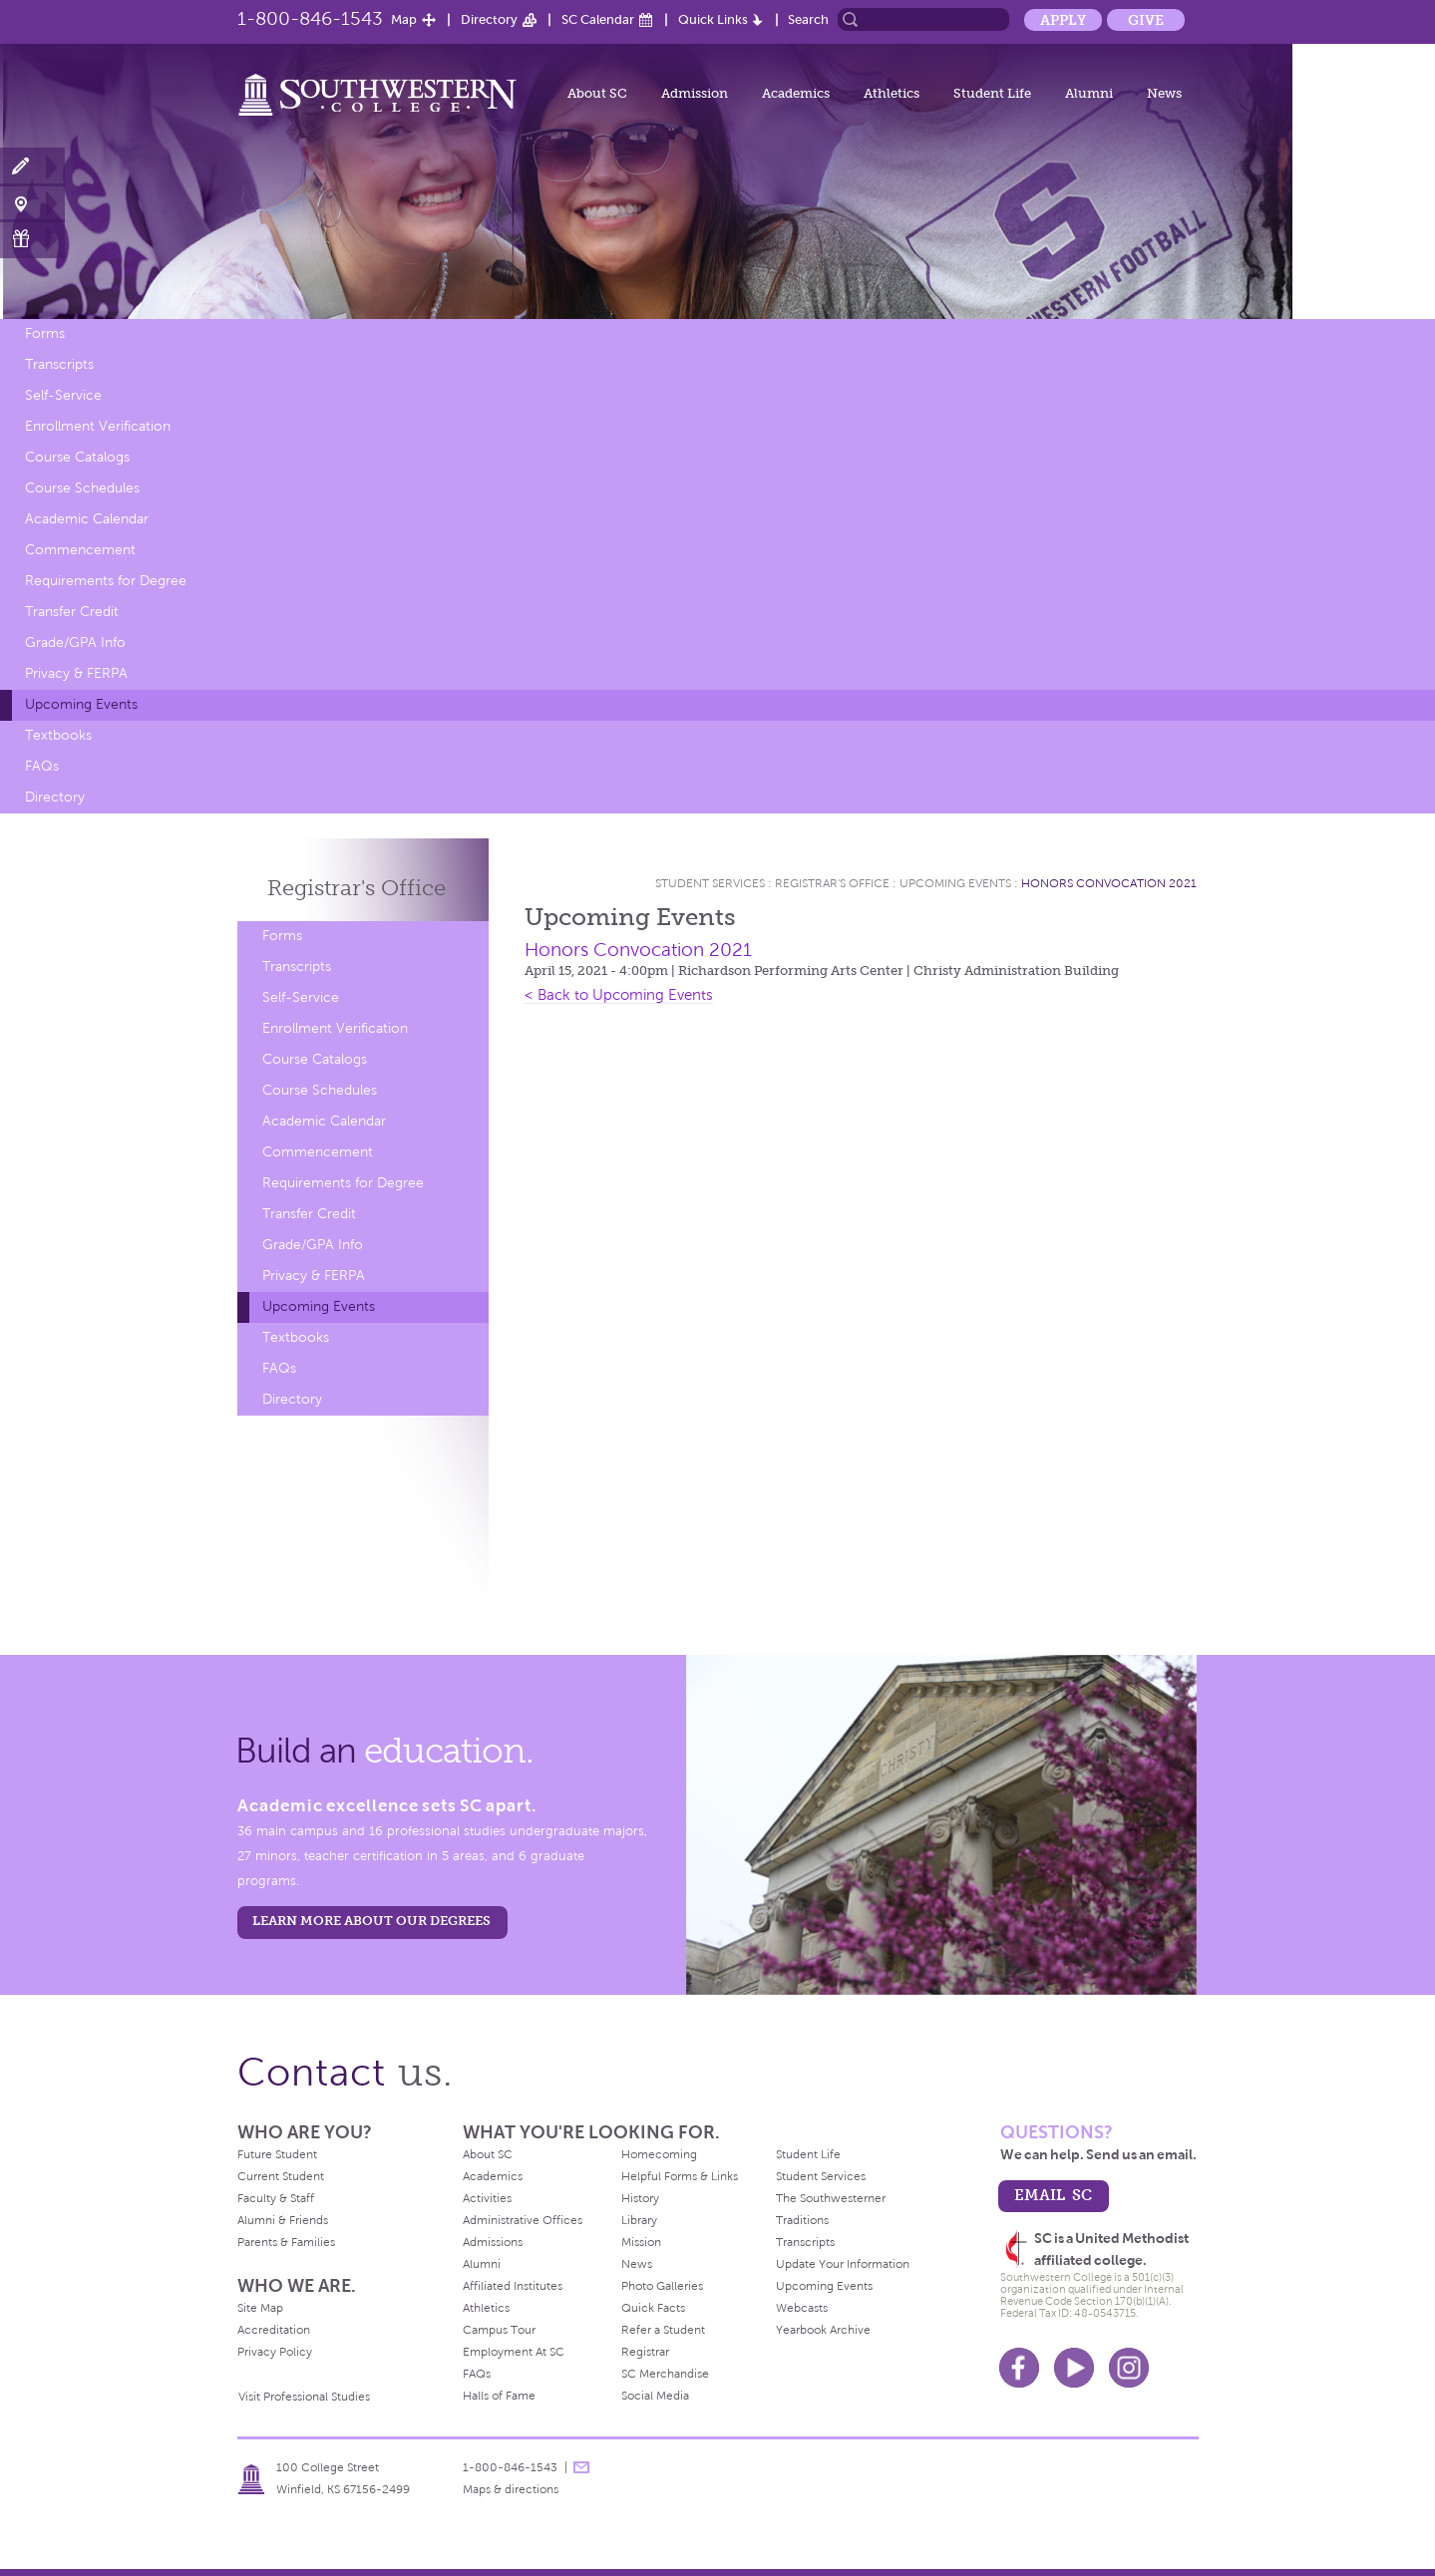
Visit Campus (32, 202)
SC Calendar (597, 19)
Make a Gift (32, 238)
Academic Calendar (87, 518)
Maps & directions (510, 2489)
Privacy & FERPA (76, 673)
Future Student (277, 2154)
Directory (489, 19)
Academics (796, 93)
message (581, 2467)
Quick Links (713, 19)
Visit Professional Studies (304, 2397)
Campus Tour (499, 2330)
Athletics (891, 93)
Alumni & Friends (282, 2220)
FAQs (42, 766)
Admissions (493, 2242)
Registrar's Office (832, 883)
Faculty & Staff (275, 2198)
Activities (487, 2198)
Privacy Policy (274, 2352)
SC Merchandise (665, 2374)
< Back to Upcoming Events (619, 995)
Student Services (710, 883)
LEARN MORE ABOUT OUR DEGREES (371, 1920)
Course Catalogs (77, 457)
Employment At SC (513, 2352)
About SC (597, 93)
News (1164, 93)
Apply (1063, 20)
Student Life (992, 93)
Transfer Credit (72, 611)
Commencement (80, 549)
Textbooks (58, 735)
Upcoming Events (81, 704)
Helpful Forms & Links (679, 2176)
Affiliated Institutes (512, 2286)
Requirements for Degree (105, 580)
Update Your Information (842, 2264)
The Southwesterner (831, 2198)
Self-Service (63, 395)
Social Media (655, 2396)
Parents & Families (286, 2242)
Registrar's (356, 887)
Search (808, 19)
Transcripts (59, 364)
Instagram (1129, 2368)
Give (1146, 20)
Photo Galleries (662, 2286)
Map (404, 19)
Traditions (802, 2220)
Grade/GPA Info (75, 642)
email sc (1053, 2194)
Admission (694, 93)
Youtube (1074, 2368)
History (640, 2198)
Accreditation (273, 2330)
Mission (641, 2242)
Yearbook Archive (823, 2330)
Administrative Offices (522, 2220)
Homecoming (659, 2154)
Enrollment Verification (98, 426)
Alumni (1089, 93)
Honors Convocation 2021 (1109, 883)
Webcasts (802, 2308)
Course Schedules (82, 488)
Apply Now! (32, 167)
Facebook (1019, 2368)
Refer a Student (663, 2330)
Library (639, 2220)
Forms (45, 333)
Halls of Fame (499, 2396)
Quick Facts (653, 2308)
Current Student (280, 2176)
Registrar (645, 2352)
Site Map (260, 2308)
